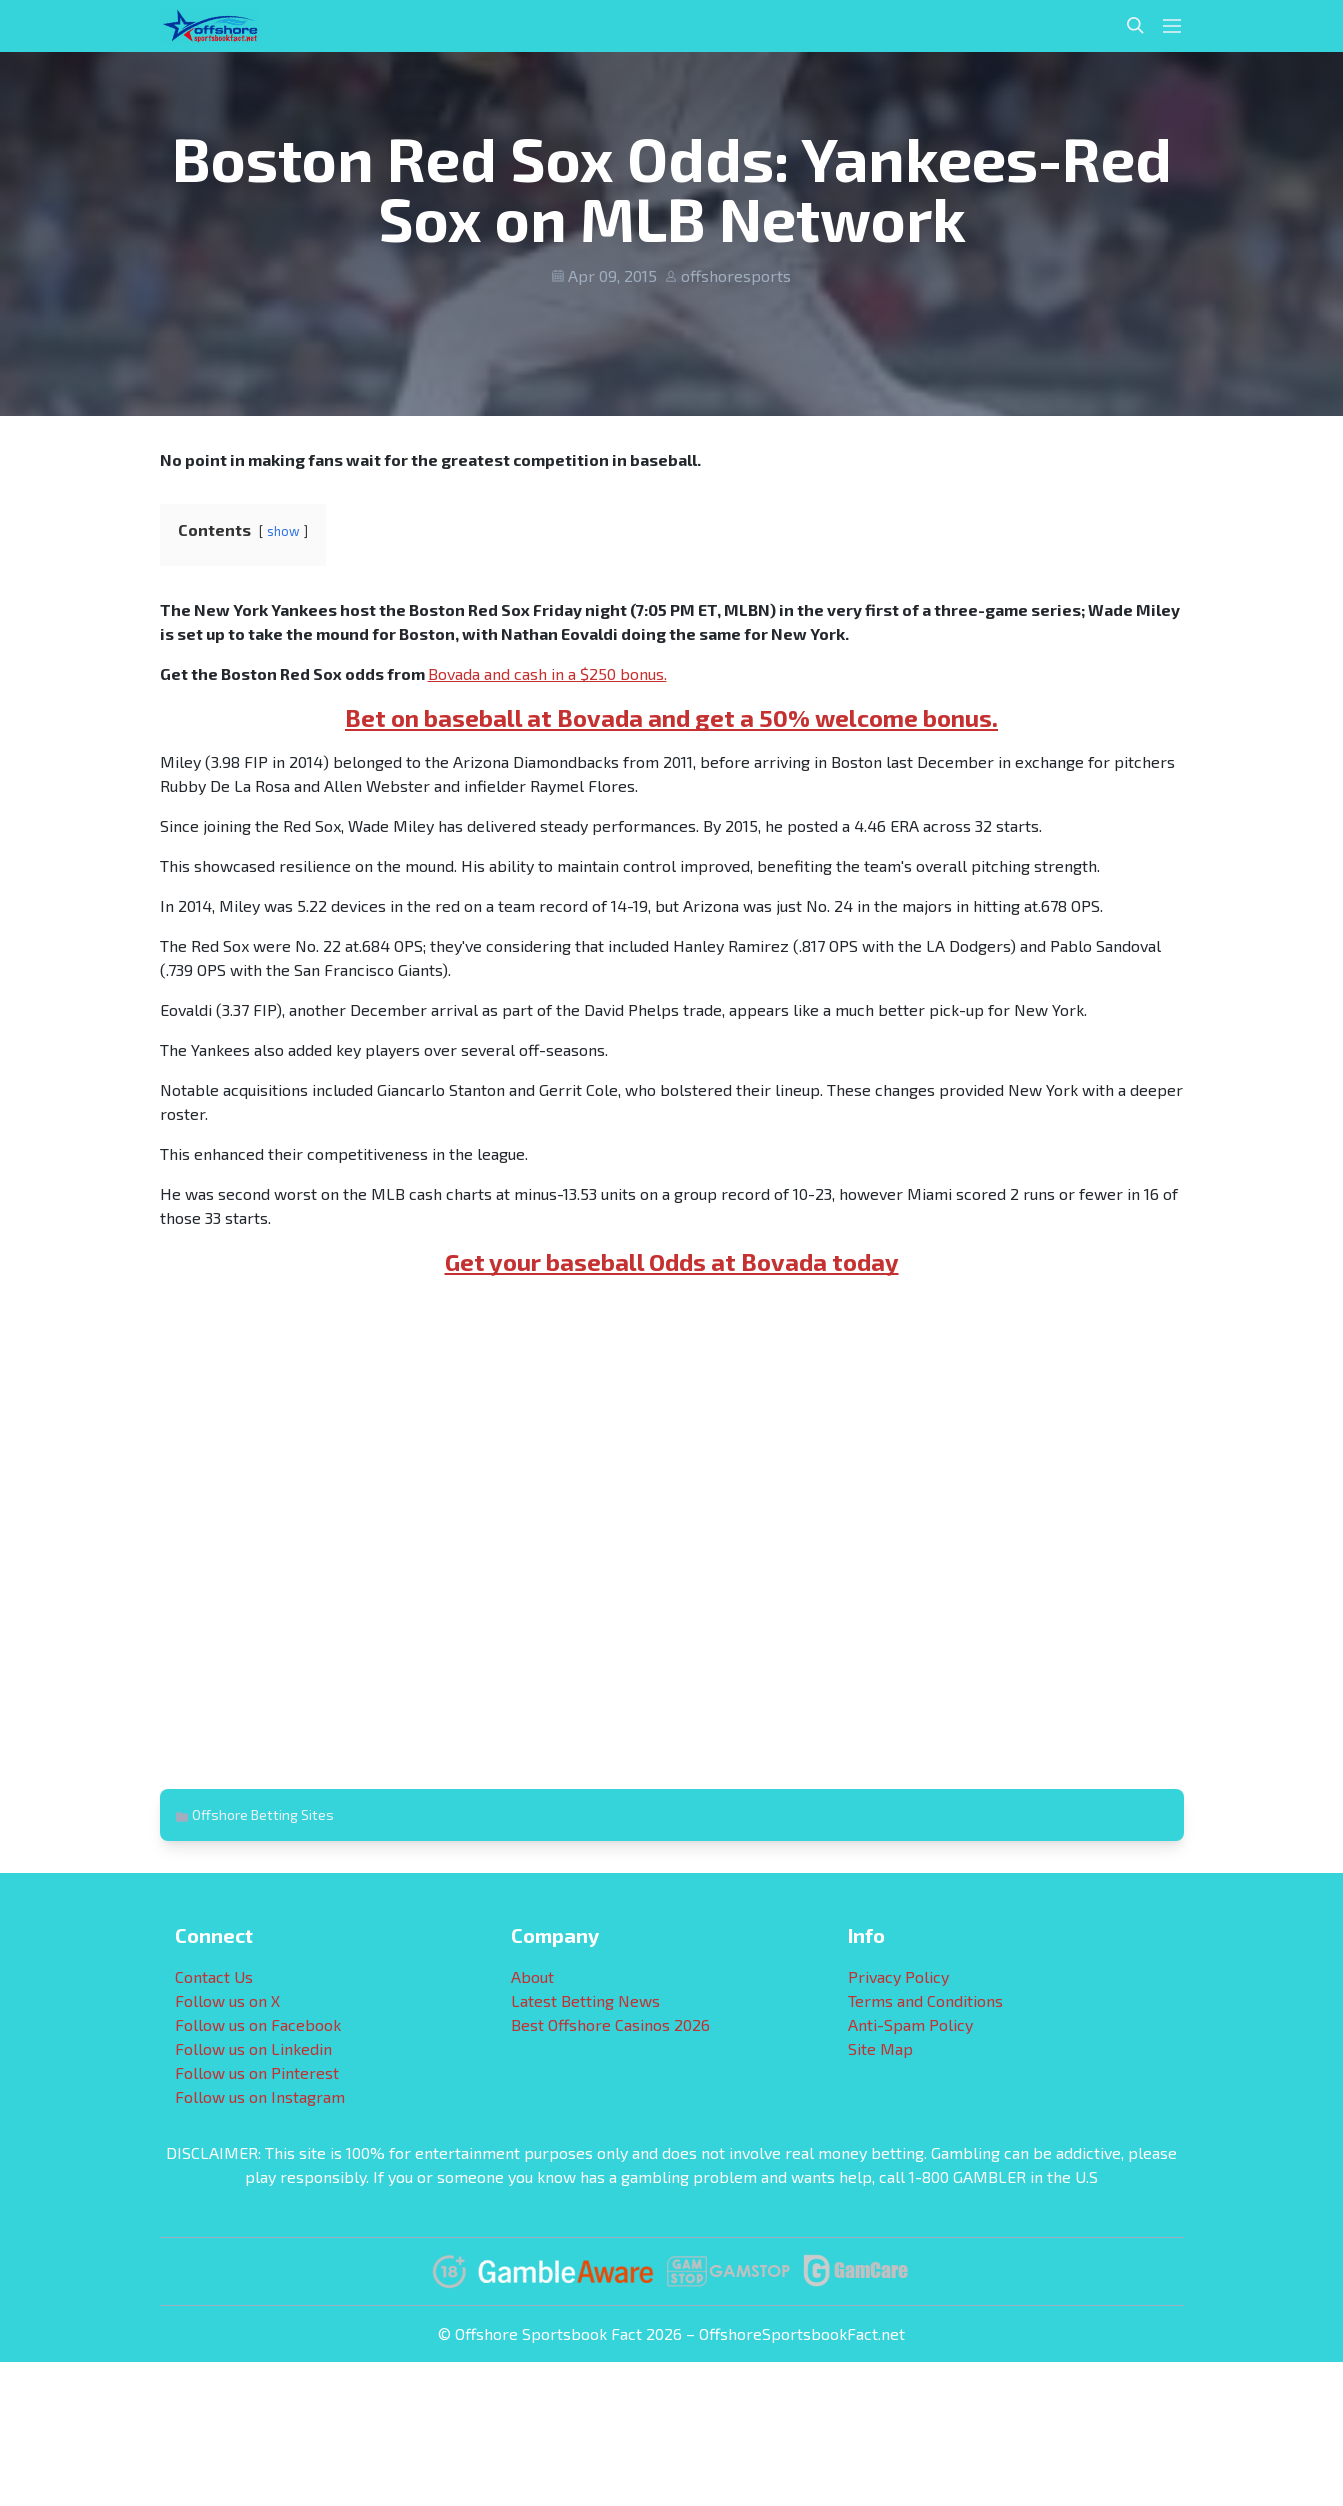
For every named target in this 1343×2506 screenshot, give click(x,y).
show (283, 531)
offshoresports (736, 275)
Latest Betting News (585, 2000)
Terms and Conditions (925, 2000)
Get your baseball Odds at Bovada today (672, 1261)
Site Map (880, 2048)
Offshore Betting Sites (263, 1814)
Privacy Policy (898, 1976)
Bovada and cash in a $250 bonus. (547, 673)
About (532, 1976)
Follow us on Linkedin (253, 2048)
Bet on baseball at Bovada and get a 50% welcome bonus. (671, 717)
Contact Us (214, 1976)
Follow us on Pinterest (257, 2072)
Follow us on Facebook (258, 2024)
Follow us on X (227, 2000)
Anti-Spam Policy (910, 2024)
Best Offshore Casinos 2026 (610, 2024)
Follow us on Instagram (260, 2096)
